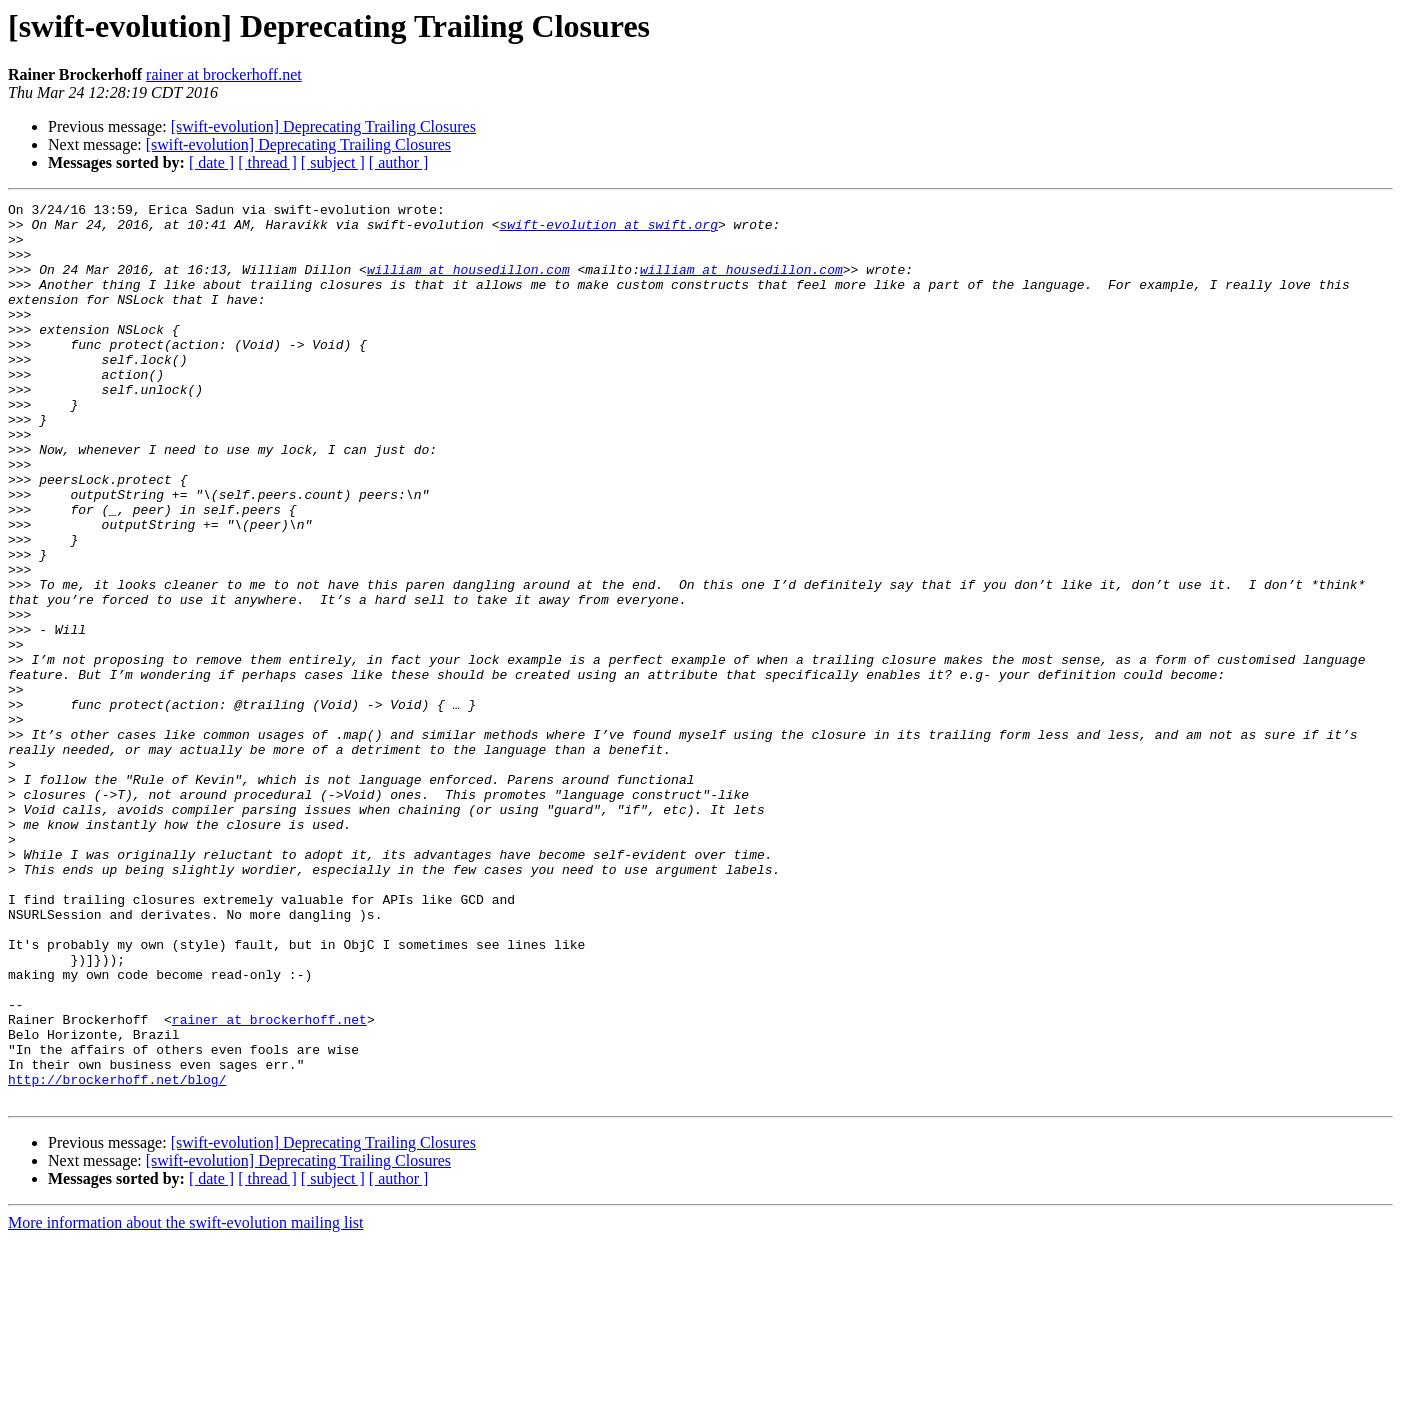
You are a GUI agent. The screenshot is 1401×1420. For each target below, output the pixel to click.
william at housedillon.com (468, 284)
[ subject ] (333, 162)
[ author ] (399, 162)
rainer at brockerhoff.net (224, 74)
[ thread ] (267, 162)
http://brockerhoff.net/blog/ (117, 1256)
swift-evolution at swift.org (608, 230)
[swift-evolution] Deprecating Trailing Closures (323, 126)
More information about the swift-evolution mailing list (186, 1402)
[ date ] (211, 162)
